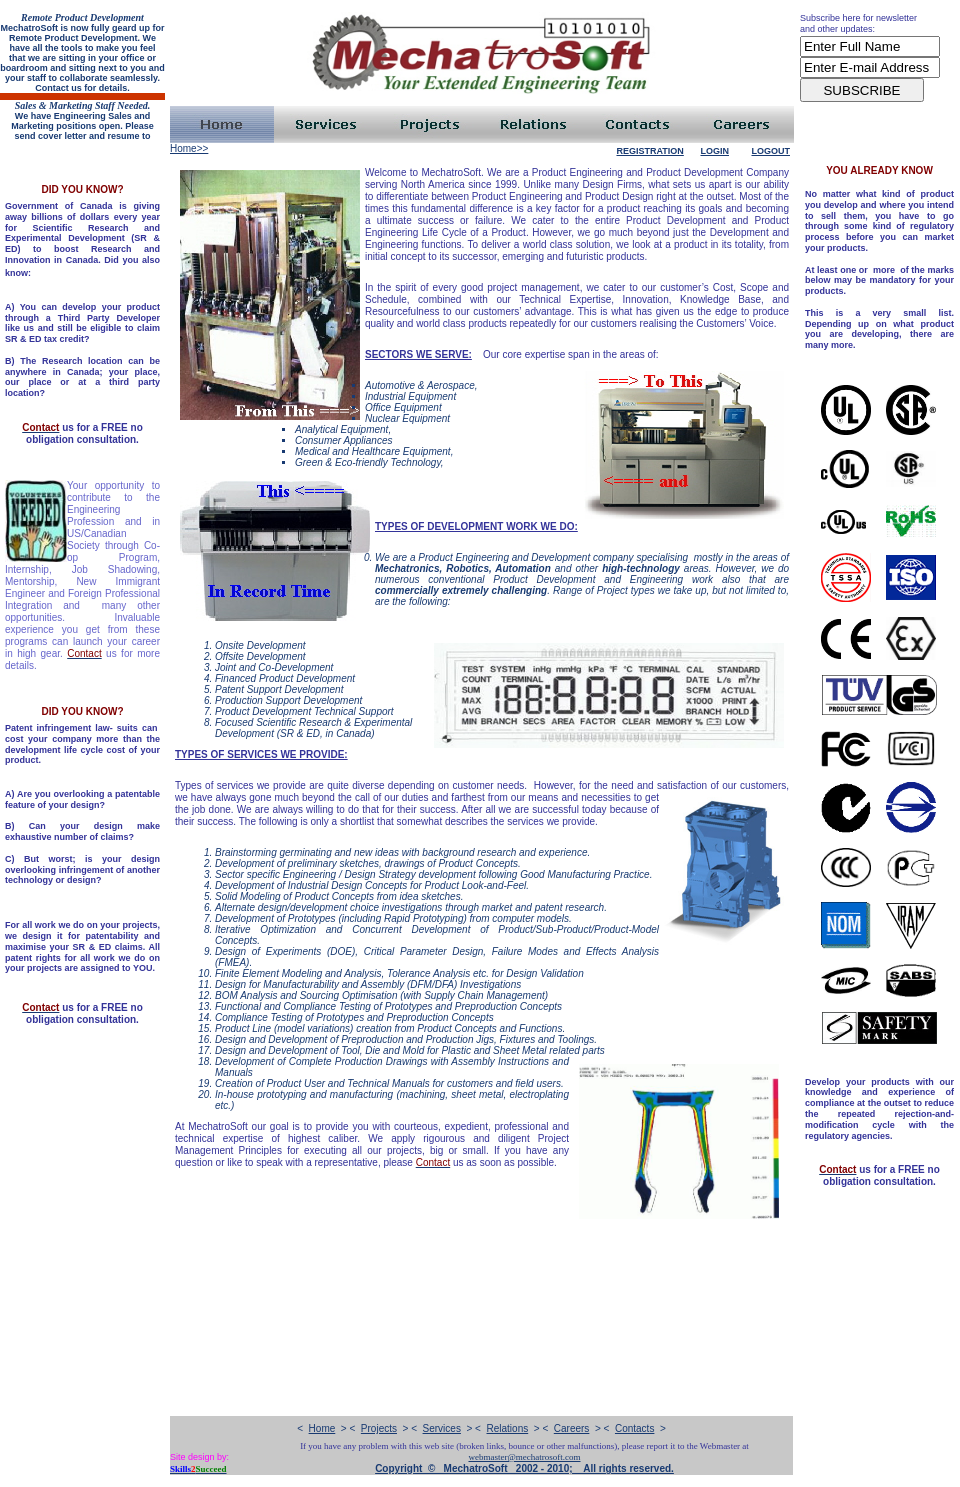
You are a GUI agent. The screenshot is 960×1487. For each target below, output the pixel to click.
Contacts (634, 1428)
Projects (379, 1428)
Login (714, 151)
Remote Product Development (82, 17)
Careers (572, 1428)
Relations (508, 1428)
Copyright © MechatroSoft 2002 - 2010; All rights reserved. (524, 1468)
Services (442, 1428)
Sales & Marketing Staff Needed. (83, 105)
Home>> (189, 148)
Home (322, 1428)
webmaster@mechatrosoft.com (525, 1457)
